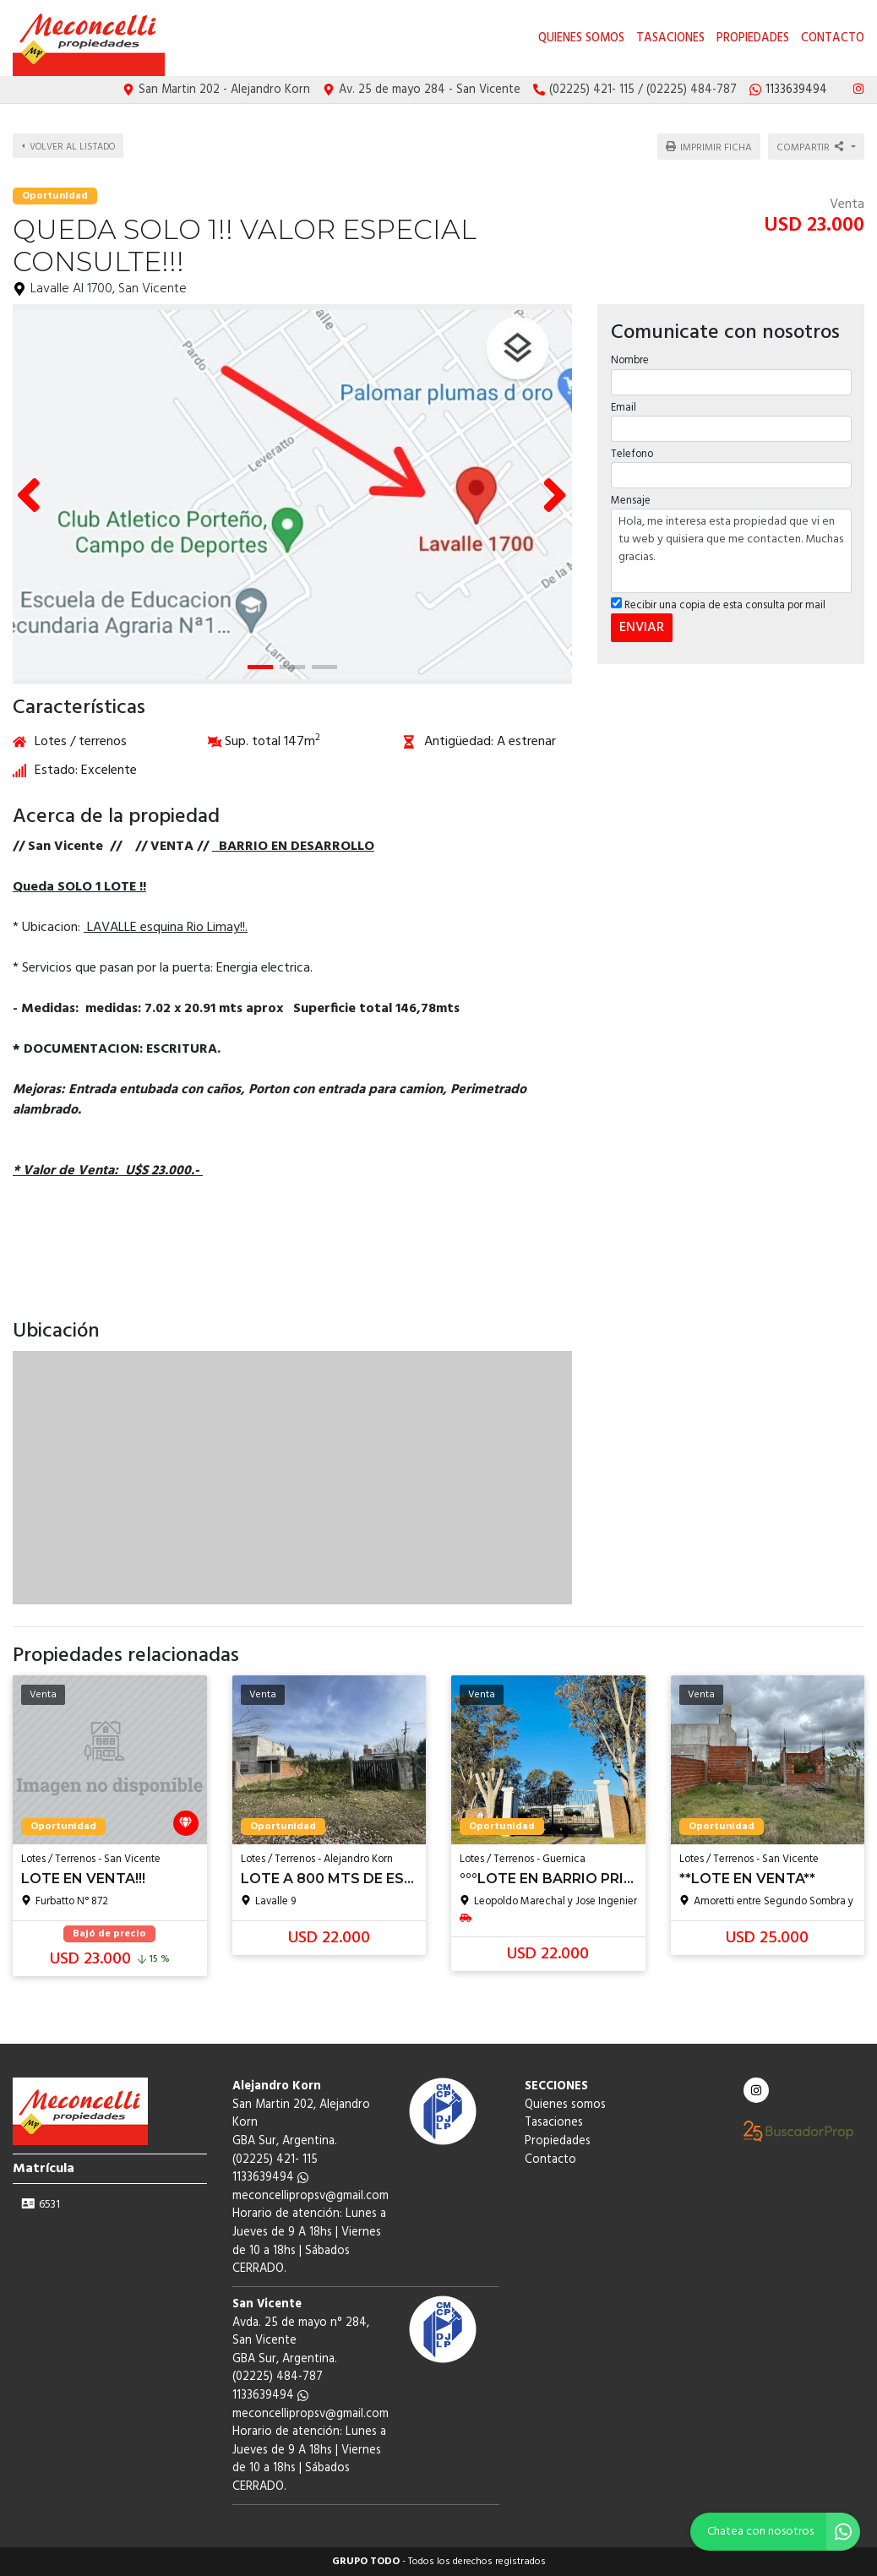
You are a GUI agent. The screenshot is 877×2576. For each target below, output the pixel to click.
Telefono (631, 449)
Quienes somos (581, 38)
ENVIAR (640, 623)
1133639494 (270, 2177)
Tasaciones (670, 38)
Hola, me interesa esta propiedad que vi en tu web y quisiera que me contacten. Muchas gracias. (731, 546)
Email (622, 403)
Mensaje (630, 495)
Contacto (832, 38)
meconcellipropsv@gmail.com (310, 2196)
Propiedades (752, 38)
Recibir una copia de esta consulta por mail (717, 600)
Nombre (629, 355)
